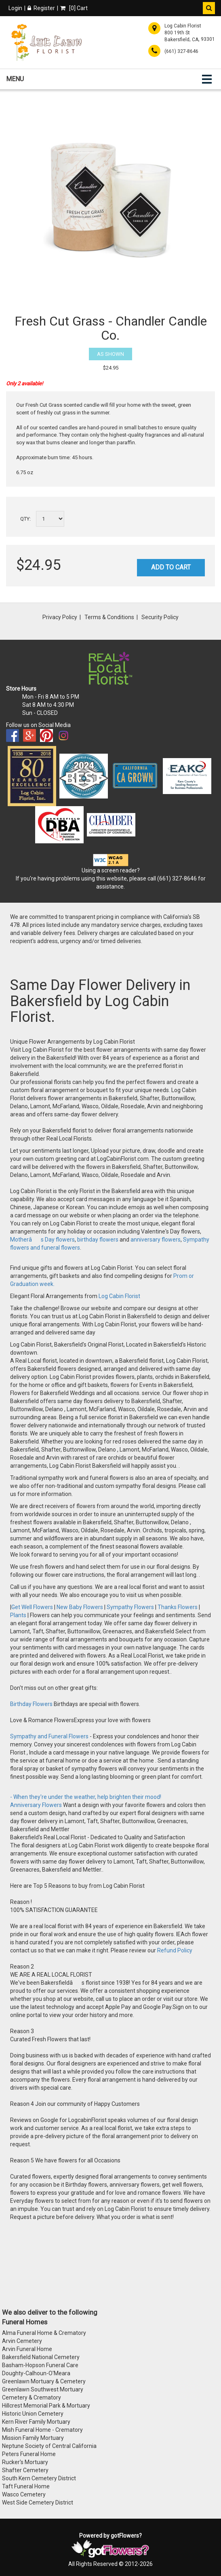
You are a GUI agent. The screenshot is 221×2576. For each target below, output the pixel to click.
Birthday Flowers (32, 1704)
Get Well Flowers (32, 1607)
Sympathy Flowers (129, 1607)
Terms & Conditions (109, 617)
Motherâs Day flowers (42, 1239)
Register (41, 8)
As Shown (110, 354)
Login (15, 8)
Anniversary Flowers (36, 1805)
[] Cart (74, 8)
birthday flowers (97, 1239)
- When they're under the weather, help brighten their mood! (85, 1797)
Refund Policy (174, 1950)
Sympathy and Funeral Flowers (49, 1736)
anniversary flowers (155, 1239)
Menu (15, 79)
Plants (18, 1615)
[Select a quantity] (50, 519)
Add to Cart (171, 567)
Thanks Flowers (178, 1607)
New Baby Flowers (80, 1607)
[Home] (46, 42)
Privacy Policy (59, 617)
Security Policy (160, 617)
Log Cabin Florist (119, 1296)
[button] (209, 8)
